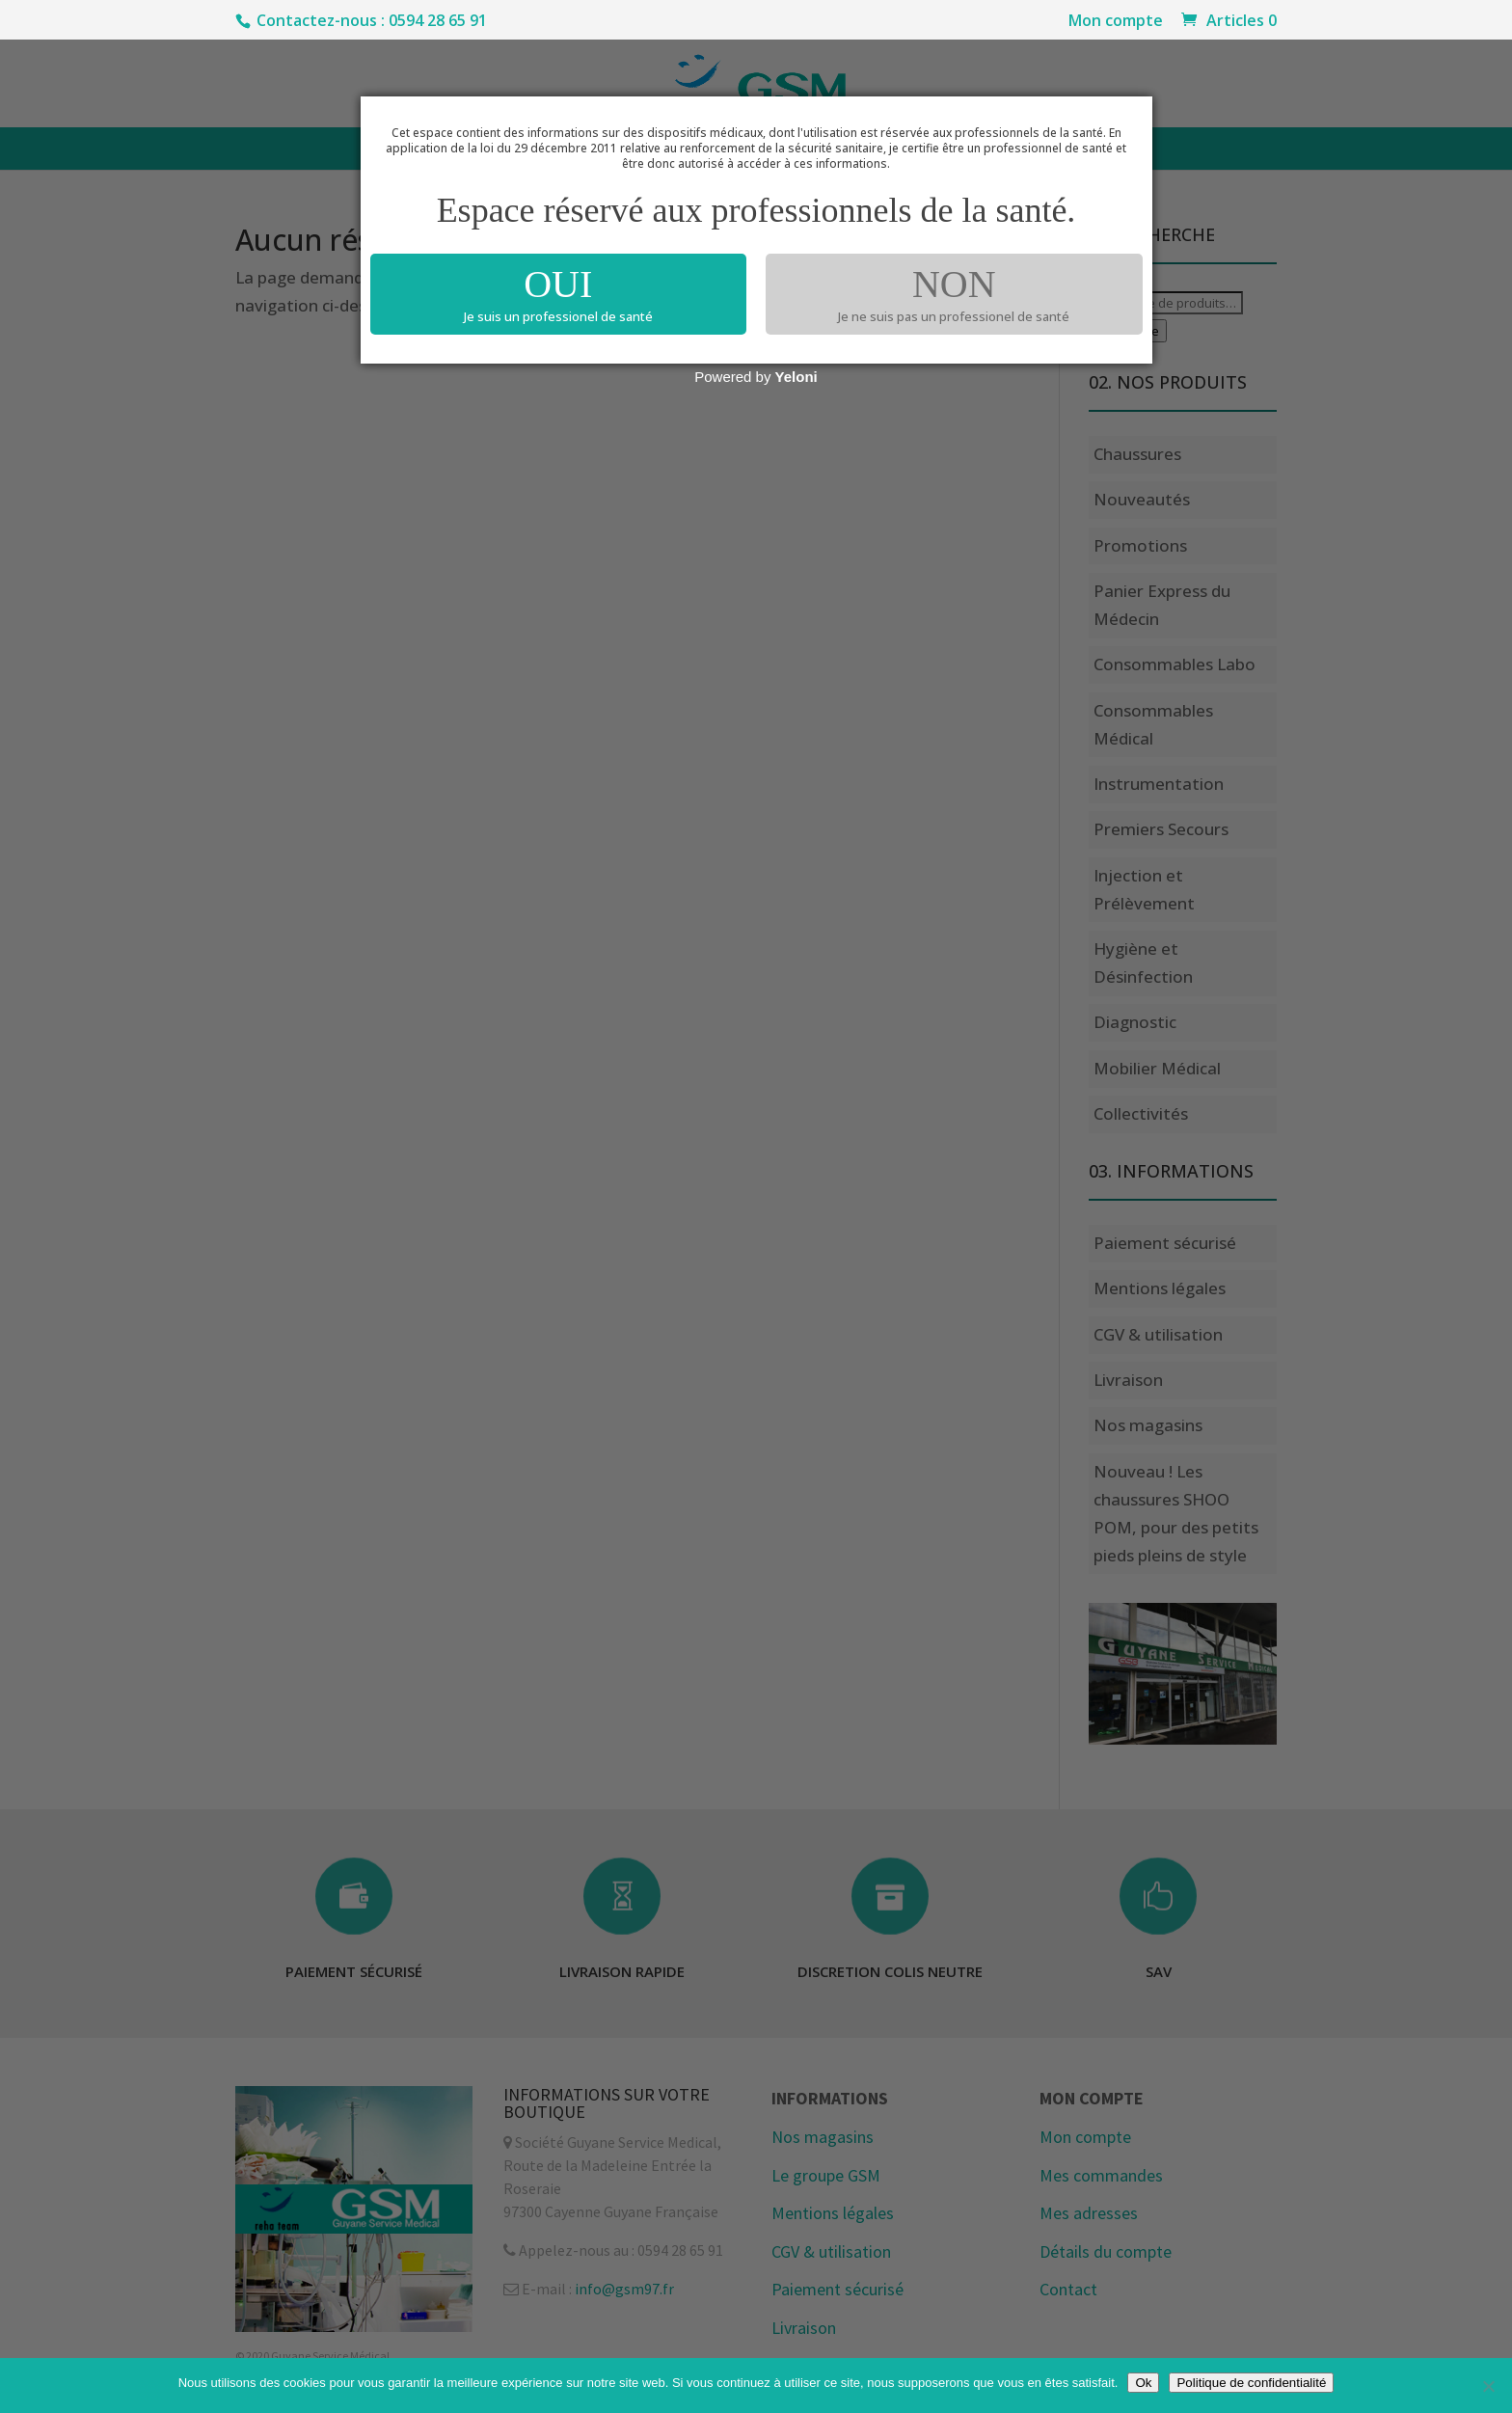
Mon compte (1115, 22)
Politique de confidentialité (1251, 2382)
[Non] (1488, 2386)
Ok (1143, 2382)
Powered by (756, 376)
